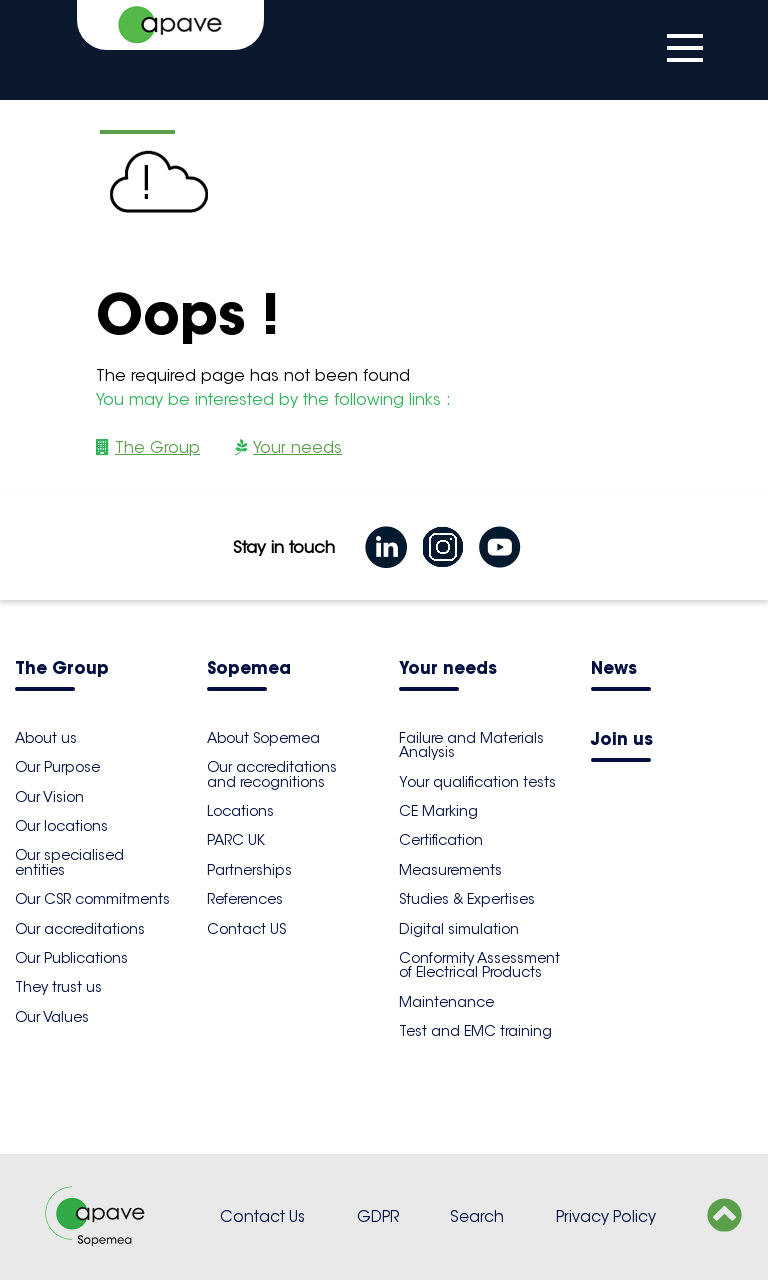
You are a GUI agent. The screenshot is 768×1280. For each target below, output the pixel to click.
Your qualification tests (477, 782)
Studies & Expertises (467, 899)
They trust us (58, 987)
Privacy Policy (606, 1216)
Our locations (61, 826)
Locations (240, 811)
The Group (157, 447)
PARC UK (236, 840)
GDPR (378, 1216)
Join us (622, 740)
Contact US (246, 929)
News (614, 669)
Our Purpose (57, 767)
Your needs (297, 447)
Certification (441, 840)
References (245, 899)
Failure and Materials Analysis (471, 745)
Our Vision (49, 797)
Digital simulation (459, 929)
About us (46, 738)
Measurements (450, 870)
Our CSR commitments (92, 899)
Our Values (52, 1017)
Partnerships (249, 870)
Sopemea (249, 669)
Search (477, 1216)
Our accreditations (80, 929)
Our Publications (71, 958)
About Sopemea (263, 738)
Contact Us (262, 1216)
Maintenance (446, 1002)
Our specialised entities (69, 862)
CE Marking (438, 811)
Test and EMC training (475, 1031)
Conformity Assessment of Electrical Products (479, 965)
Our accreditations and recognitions (272, 774)
